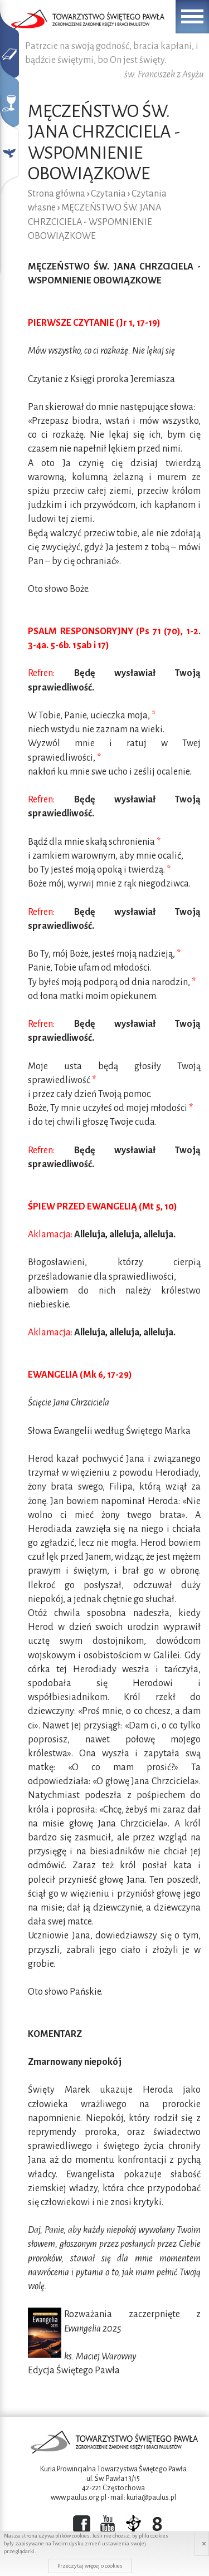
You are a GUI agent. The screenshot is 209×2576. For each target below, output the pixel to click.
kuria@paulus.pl (151, 2497)
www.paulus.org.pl (78, 2497)
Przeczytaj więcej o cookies (90, 2566)
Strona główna (56, 194)
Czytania (108, 194)
